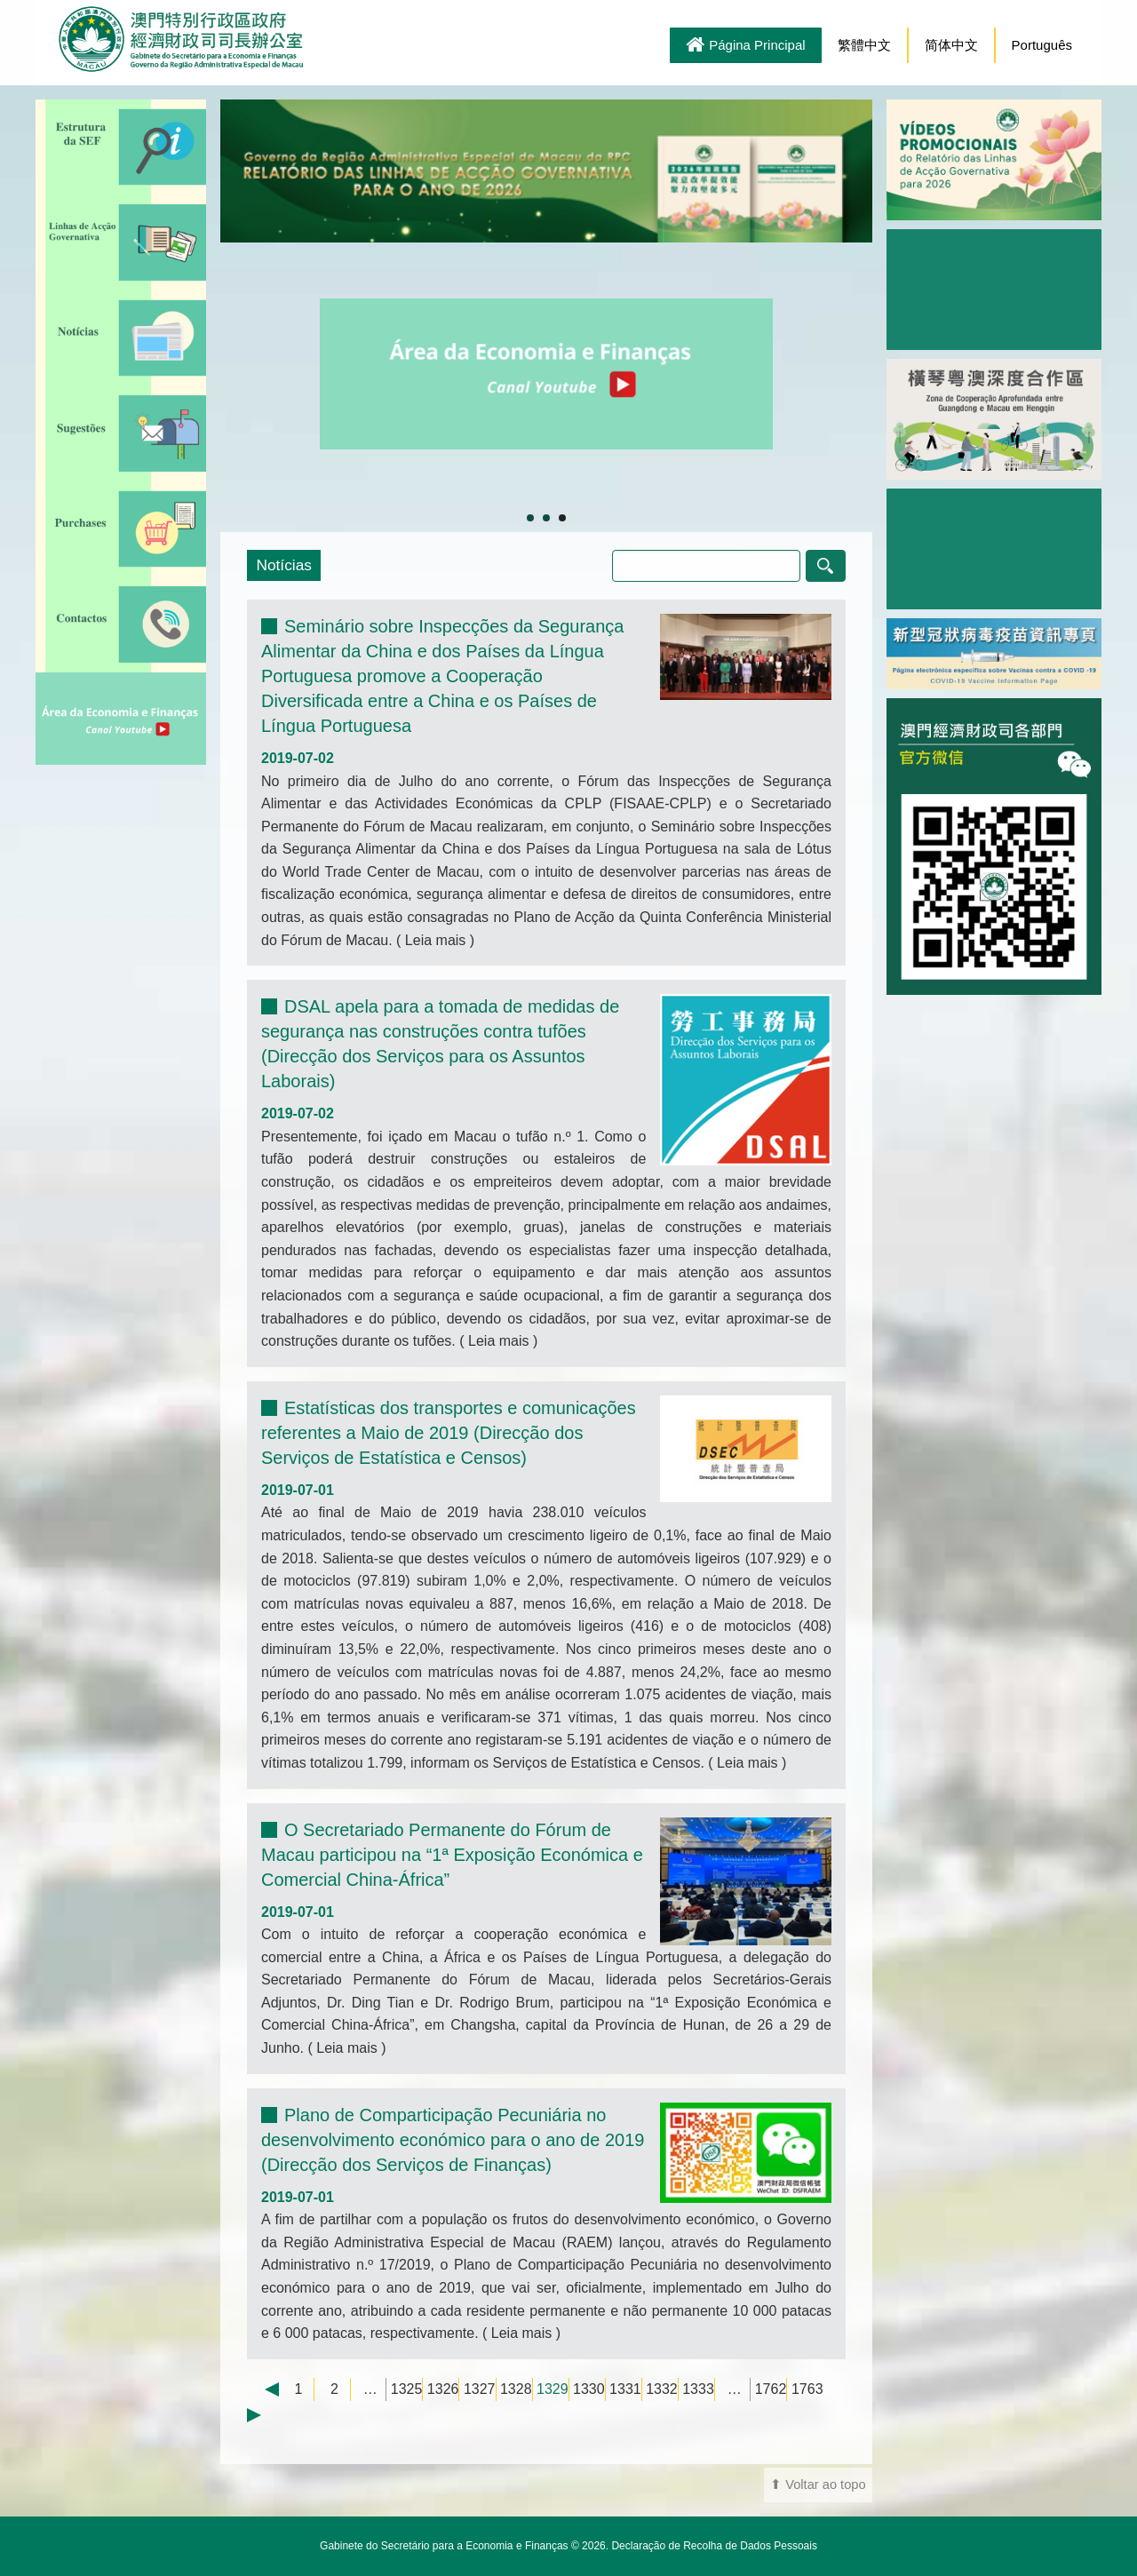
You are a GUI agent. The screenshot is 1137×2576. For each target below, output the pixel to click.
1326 (443, 2389)
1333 (698, 2389)
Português (1042, 44)
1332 (662, 2389)
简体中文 (951, 44)
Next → (263, 2415)
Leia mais (435, 940)
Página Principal (745, 46)
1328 (516, 2389)
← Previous (263, 2389)
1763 (807, 2389)
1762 (771, 2389)
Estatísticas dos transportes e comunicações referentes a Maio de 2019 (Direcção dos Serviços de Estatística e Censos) (448, 1432)
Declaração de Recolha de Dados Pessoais (713, 2546)
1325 (407, 2389)
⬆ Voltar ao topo (818, 2484)
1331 (625, 2389)
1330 (589, 2389)
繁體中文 (864, 44)
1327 (480, 2389)
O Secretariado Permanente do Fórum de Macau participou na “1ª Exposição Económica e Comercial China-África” (452, 1854)
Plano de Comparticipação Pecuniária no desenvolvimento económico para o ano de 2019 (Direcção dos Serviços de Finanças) (452, 2139)
